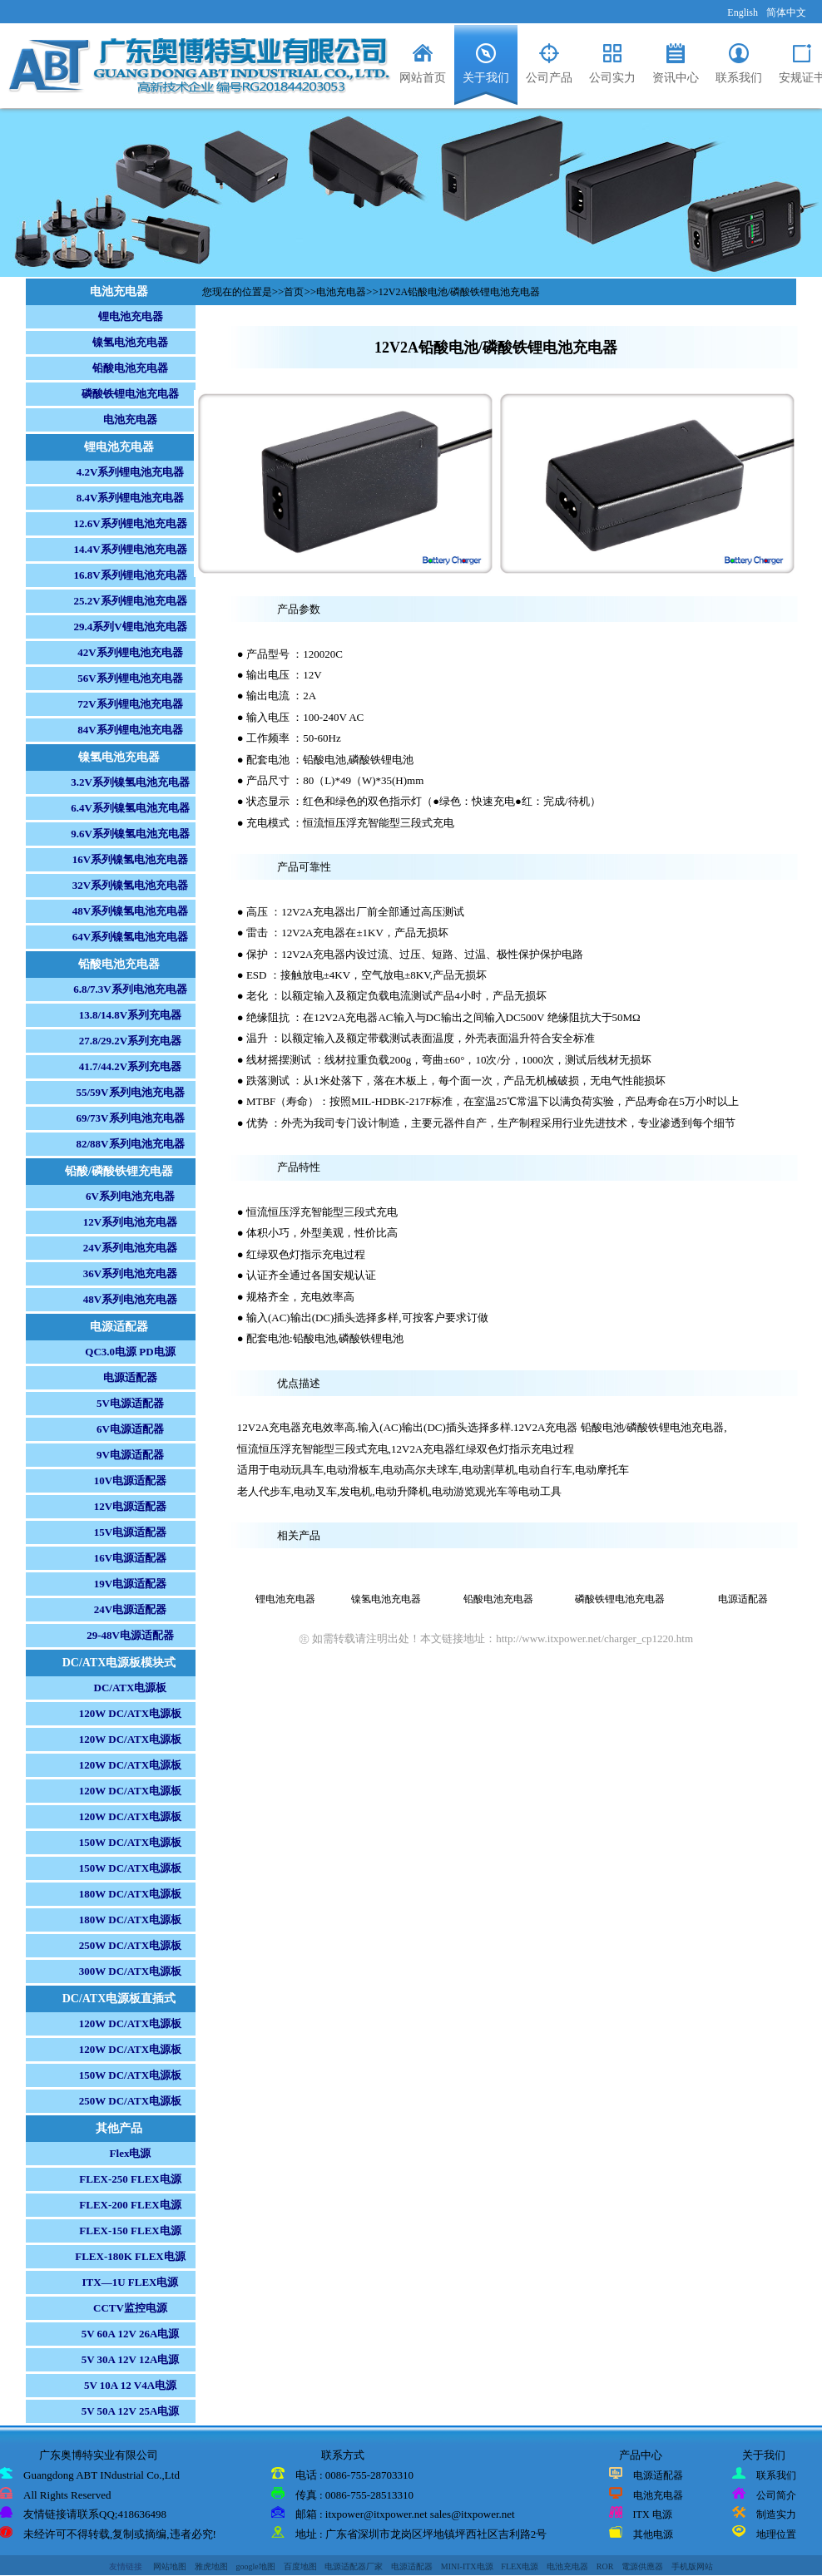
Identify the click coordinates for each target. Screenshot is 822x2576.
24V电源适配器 (130, 1609)
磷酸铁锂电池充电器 (130, 393)
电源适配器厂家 (353, 2566)
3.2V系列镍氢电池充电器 (130, 782)
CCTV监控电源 (130, 2308)
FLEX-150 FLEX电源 (130, 2230)
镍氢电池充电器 (130, 342)
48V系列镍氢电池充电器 (130, 911)
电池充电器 (130, 419)
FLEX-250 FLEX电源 (130, 2179)
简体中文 (786, 12)
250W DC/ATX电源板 (130, 1945)
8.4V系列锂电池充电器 (131, 497)
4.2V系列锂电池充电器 (131, 472)
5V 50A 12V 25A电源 (131, 2411)
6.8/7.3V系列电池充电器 (130, 989)
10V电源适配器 (130, 1480)
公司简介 (776, 2495)
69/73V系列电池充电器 (131, 1118)
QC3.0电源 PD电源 (130, 1351)
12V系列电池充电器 (130, 1222)
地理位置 (776, 2534)
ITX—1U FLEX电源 (130, 2282)
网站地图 (169, 2566)
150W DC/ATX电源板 (130, 1842)
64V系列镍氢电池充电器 (130, 936)
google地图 (255, 2566)
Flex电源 (130, 2153)
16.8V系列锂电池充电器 (129, 575)
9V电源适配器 (130, 1454)
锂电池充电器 (130, 316)
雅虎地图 (211, 2566)
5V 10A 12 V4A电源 (130, 2385)
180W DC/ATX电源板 (130, 1894)
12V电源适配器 (130, 1506)
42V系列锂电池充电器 (129, 652)
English (742, 12)
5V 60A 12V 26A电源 (131, 2333)
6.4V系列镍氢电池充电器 (130, 808)
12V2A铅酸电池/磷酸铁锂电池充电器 (460, 292)
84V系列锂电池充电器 (129, 729)
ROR (605, 2566)
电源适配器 (130, 1377)
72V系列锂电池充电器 (129, 704)
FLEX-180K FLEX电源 (130, 2256)
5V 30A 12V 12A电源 (131, 2359)
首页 (294, 292)
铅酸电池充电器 (130, 368)
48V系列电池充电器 (130, 1299)
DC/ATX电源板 (130, 1687)
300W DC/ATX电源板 (130, 1971)
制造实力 (776, 2514)
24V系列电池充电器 (130, 1247)
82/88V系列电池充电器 (131, 1143)
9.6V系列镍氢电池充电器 (130, 833)
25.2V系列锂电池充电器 (129, 601)
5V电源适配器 (130, 1403)
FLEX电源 (519, 2566)
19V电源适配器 (130, 1583)
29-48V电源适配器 (130, 1635)
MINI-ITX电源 (467, 2566)
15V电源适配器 (130, 1532)
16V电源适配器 (130, 1558)
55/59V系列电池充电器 (131, 1092)
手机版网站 (692, 2566)
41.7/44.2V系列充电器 (130, 1066)
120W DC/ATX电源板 (130, 1713)
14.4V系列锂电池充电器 (129, 549)
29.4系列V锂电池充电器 (129, 626)
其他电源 (653, 2534)
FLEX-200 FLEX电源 (130, 2204)
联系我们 (776, 2475)
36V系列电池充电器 (130, 1273)
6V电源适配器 (130, 1429)
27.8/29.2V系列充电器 (130, 1040)
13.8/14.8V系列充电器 (130, 1015)
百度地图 (300, 2566)
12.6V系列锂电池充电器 (129, 523)
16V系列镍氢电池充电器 (130, 859)
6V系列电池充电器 (130, 1196)
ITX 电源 (652, 2514)
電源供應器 (642, 2566)
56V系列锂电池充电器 (129, 678)
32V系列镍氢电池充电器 (130, 885)
